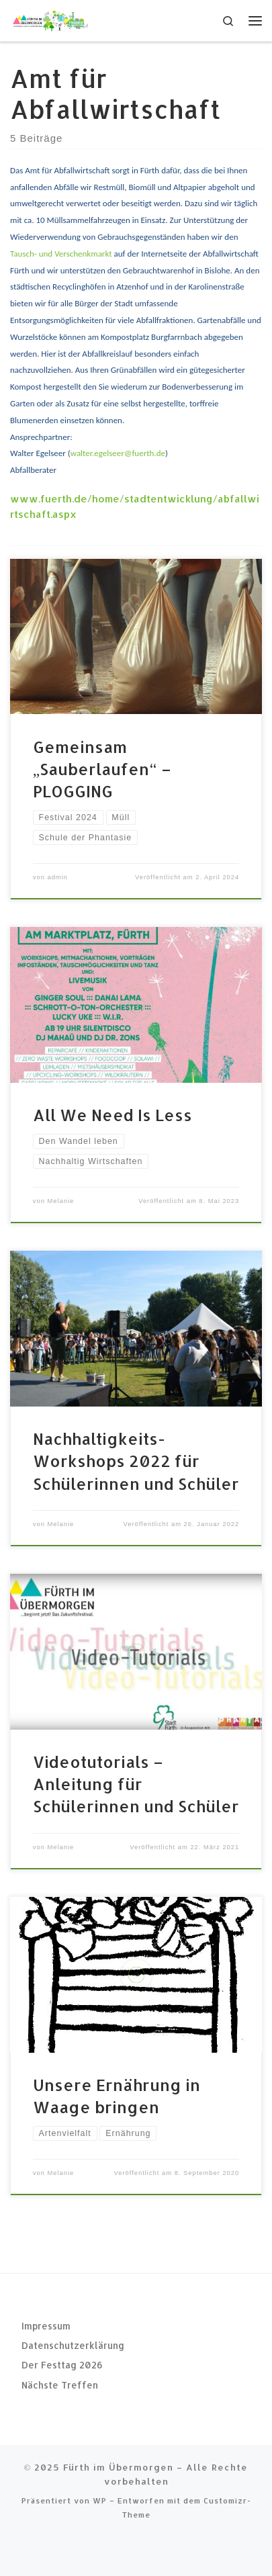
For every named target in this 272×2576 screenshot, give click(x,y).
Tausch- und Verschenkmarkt (61, 254)
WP (100, 2500)
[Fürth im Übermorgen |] (50, 19)
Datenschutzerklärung (72, 2345)
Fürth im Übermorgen (118, 2467)
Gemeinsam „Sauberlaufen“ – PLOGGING (102, 769)
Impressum (46, 2325)
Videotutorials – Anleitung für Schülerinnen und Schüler (136, 1784)
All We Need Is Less (112, 1114)
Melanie (60, 1201)
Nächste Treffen (59, 2385)
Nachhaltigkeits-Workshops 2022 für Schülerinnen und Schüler (136, 1461)
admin (57, 877)
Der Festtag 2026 (62, 2364)
